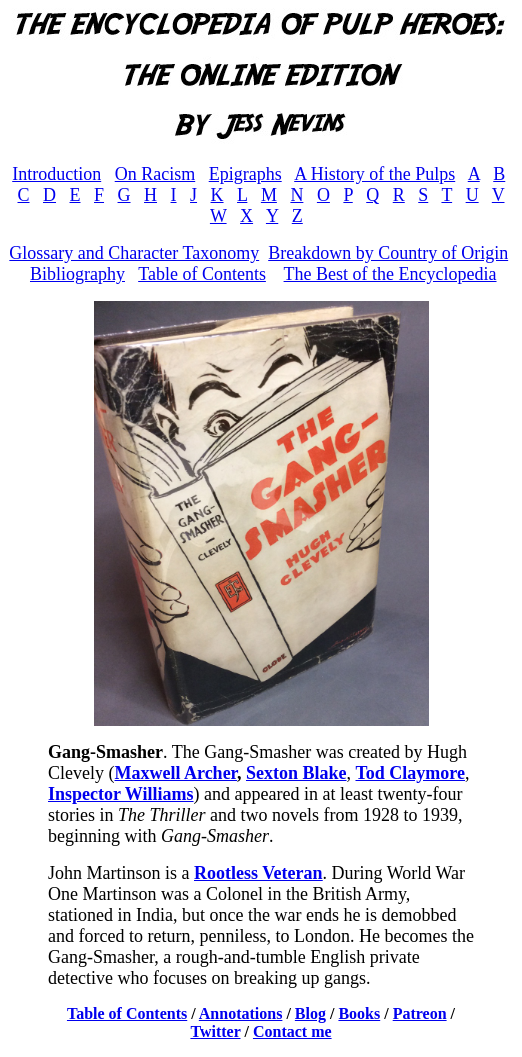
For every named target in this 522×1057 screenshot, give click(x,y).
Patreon (420, 1013)
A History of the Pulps (374, 174)
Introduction (56, 174)
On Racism (155, 174)
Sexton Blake (296, 773)
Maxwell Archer (175, 773)
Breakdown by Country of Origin (388, 253)
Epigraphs (245, 174)
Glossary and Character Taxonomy (134, 253)
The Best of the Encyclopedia (390, 274)
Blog (310, 1013)
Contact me (292, 1031)
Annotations (241, 1013)
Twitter (215, 1031)
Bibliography (77, 274)
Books (359, 1013)
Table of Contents (202, 274)
